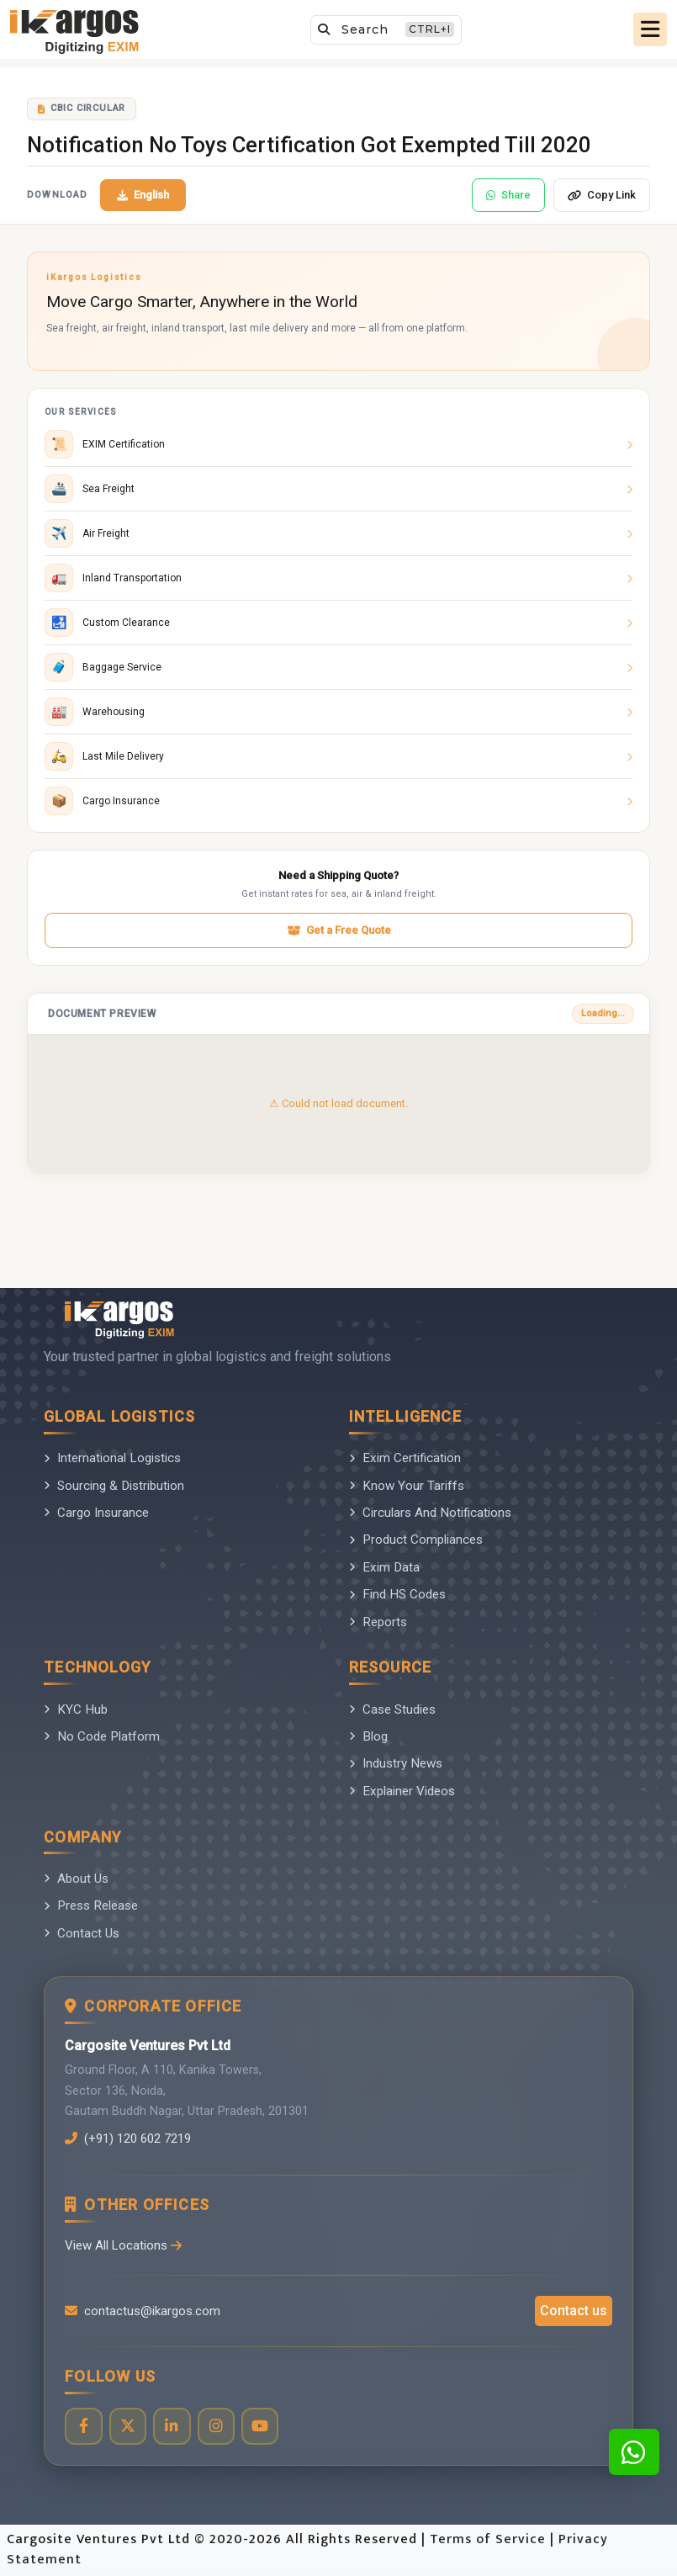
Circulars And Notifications (430, 1512)
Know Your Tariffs (406, 1485)
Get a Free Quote (339, 930)
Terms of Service (490, 2540)
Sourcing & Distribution (114, 1485)
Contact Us (81, 1933)
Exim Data (384, 1567)
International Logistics (112, 1458)
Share (508, 194)
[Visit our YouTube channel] (262, 2427)
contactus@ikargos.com (142, 2311)
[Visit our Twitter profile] (128, 2427)
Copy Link (602, 194)
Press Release (91, 1905)
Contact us (573, 2311)
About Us (76, 1878)
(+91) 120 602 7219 (133, 2138)
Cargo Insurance (96, 1512)
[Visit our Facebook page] (84, 2427)
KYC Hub (76, 1709)
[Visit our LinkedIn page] (173, 2427)
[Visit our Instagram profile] (217, 2427)
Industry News (395, 1763)
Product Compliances (416, 1539)
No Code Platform (102, 1736)
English (143, 194)
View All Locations (123, 2245)
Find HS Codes (397, 1594)
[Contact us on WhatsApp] (634, 2452)
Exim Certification (405, 1458)
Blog (368, 1736)
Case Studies (392, 1709)
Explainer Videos (402, 1791)
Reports (378, 1622)
